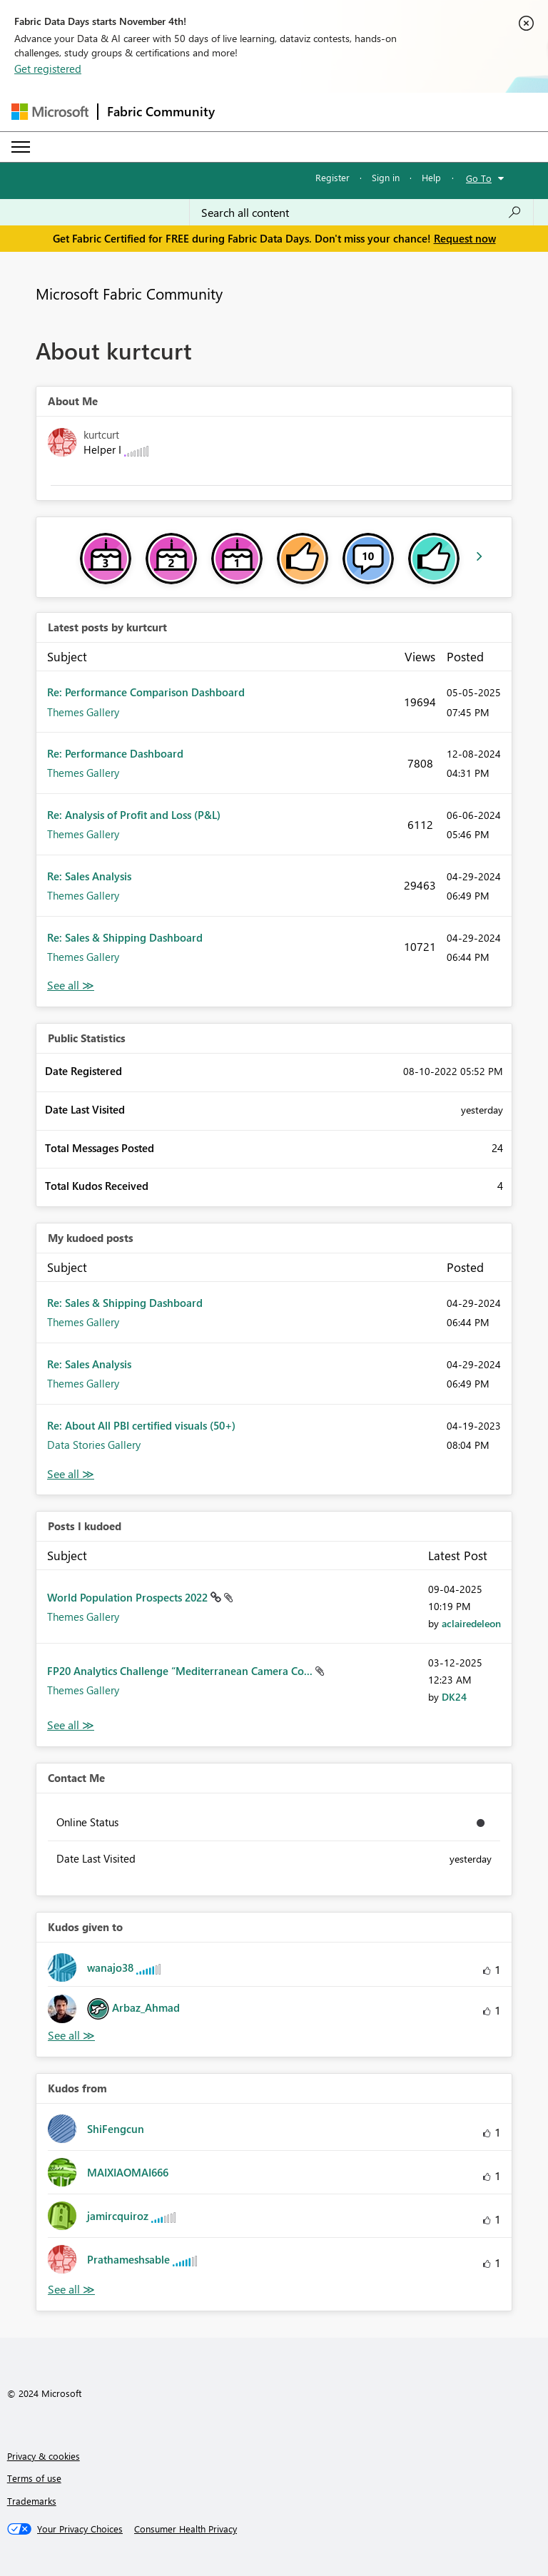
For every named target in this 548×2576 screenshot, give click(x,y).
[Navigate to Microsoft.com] (49, 111)
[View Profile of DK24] (454, 1697)
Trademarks (31, 2501)
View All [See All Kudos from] (71, 2289)
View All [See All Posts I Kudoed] (70, 1725)
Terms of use (34, 2478)
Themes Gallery (83, 712)
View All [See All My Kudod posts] (70, 1474)
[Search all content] (361, 212)
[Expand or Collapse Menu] (20, 147)
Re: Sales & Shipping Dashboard (125, 937)
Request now (465, 238)
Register (332, 177)
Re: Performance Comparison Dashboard (146, 692)
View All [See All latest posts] (70, 985)
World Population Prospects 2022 (128, 1597)
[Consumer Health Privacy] (185, 2529)
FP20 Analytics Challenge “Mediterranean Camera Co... (181, 1671)
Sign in (386, 177)
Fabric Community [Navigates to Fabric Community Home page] (161, 111)
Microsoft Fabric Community (129, 293)
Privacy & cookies (43, 2456)
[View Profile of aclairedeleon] (471, 1623)
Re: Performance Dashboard (115, 753)
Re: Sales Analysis (89, 876)
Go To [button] (479, 178)
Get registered (47, 68)
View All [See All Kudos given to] (71, 2035)
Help (431, 177)
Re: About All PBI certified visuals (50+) (141, 1425)
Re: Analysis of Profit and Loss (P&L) (133, 815)
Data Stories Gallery (94, 1444)
